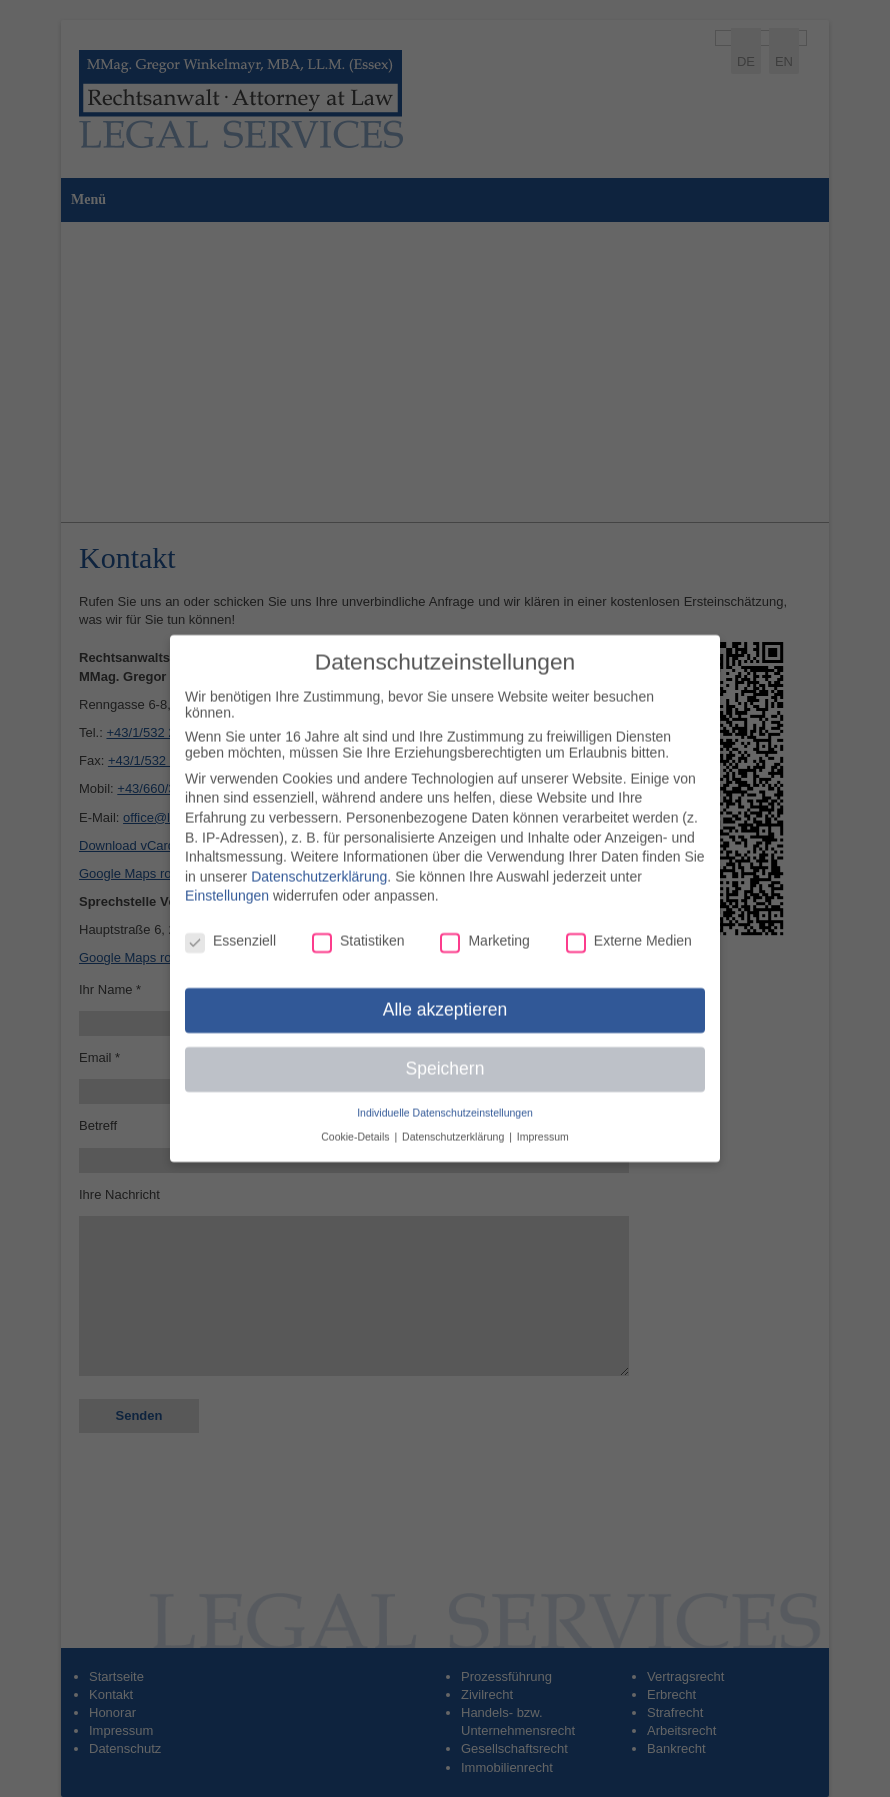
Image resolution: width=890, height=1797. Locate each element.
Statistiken (358, 930)
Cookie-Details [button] (356, 1126)
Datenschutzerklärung (319, 866)
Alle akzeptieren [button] (445, 999)
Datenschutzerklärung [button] (454, 1126)
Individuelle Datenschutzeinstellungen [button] (445, 1102)
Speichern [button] (445, 1058)
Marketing (484, 930)
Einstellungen (227, 886)
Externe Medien (629, 930)
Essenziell (230, 930)
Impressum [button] (543, 1126)
